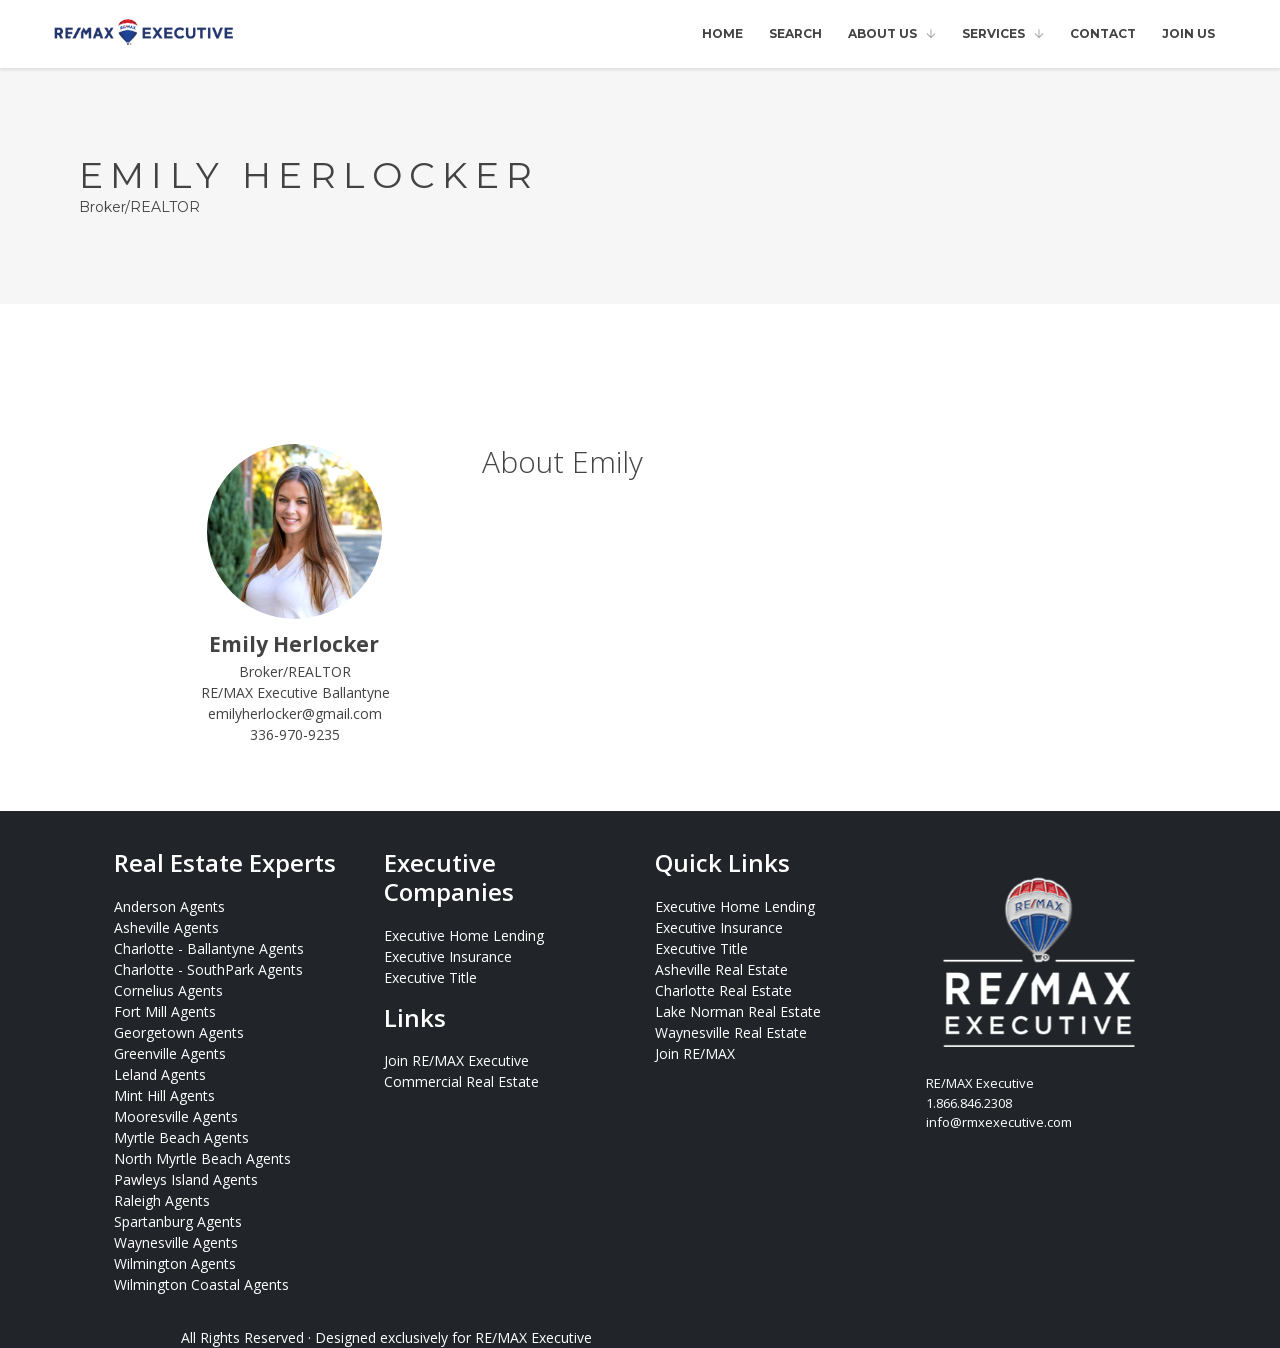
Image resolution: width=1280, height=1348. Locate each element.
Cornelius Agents (168, 990)
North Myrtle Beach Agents (202, 1158)
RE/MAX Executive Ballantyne (295, 692)
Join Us (1188, 33)
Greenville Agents (170, 1053)
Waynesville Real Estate (731, 1032)
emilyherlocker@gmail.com (295, 713)
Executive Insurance (448, 956)
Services (993, 33)
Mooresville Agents (176, 1116)
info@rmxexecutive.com (999, 1122)
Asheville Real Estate (721, 969)
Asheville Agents (166, 927)
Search (795, 33)
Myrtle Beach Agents (181, 1137)
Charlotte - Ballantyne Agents (209, 948)
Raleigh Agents (162, 1200)
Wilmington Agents (175, 1263)
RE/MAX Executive (533, 1337)
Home (722, 33)
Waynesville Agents (176, 1242)
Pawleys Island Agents (186, 1179)
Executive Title (430, 977)
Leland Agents (160, 1074)
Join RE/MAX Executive (456, 1060)
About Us (882, 33)
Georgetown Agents (179, 1032)
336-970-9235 (295, 734)
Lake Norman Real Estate (738, 1011)
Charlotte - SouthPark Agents (208, 969)
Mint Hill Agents (164, 1095)
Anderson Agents (169, 906)
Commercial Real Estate (461, 1081)
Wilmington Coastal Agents (201, 1284)
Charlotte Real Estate (723, 990)
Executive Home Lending (464, 935)
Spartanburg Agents (178, 1221)
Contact (1103, 33)
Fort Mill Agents (165, 1011)
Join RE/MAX (695, 1053)
